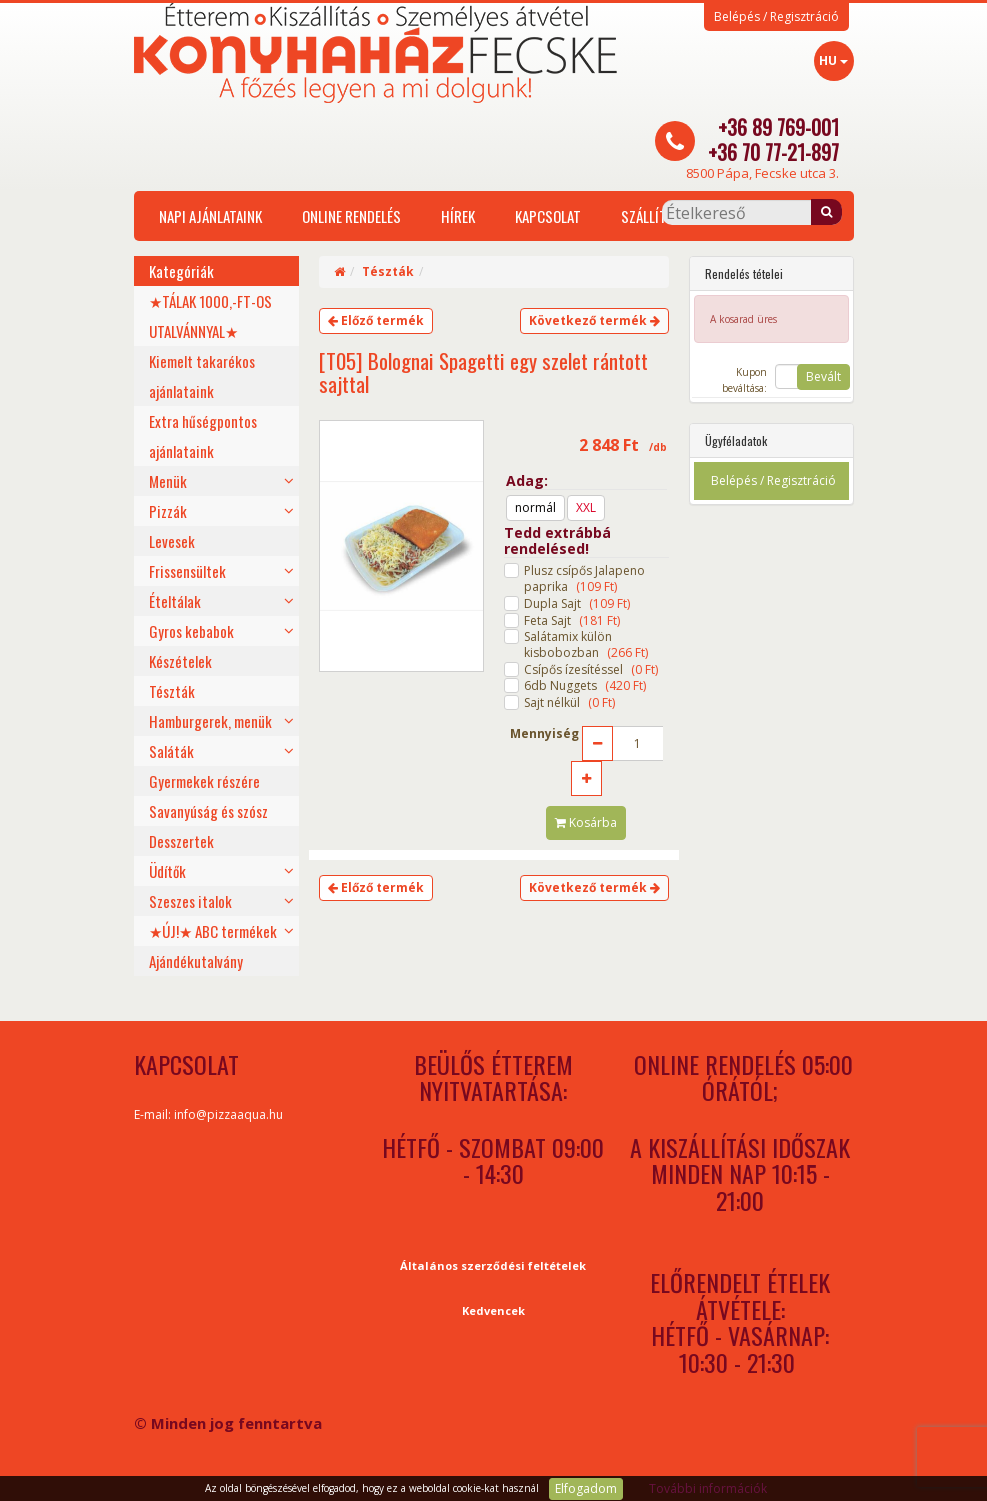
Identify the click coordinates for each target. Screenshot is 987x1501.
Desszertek (181, 841)
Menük (168, 481)
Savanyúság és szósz (208, 811)
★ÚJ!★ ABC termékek (213, 931)
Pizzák (168, 511)
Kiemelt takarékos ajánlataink (202, 376)
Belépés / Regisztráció (776, 17)
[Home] (339, 271)
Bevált (823, 376)
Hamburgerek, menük (210, 721)
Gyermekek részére (204, 781)
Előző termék (376, 320)
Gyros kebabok (191, 631)
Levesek (172, 541)
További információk (708, 1488)
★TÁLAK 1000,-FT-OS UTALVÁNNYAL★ (210, 316)
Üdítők (167, 871)
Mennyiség (544, 734)
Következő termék (594, 320)
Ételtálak (175, 601)
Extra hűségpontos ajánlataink (203, 436)
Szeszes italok (190, 901)
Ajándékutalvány (196, 961)
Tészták (172, 691)
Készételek (180, 661)
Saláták (171, 751)
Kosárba (586, 822)
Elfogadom (586, 1488)
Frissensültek (187, 571)
